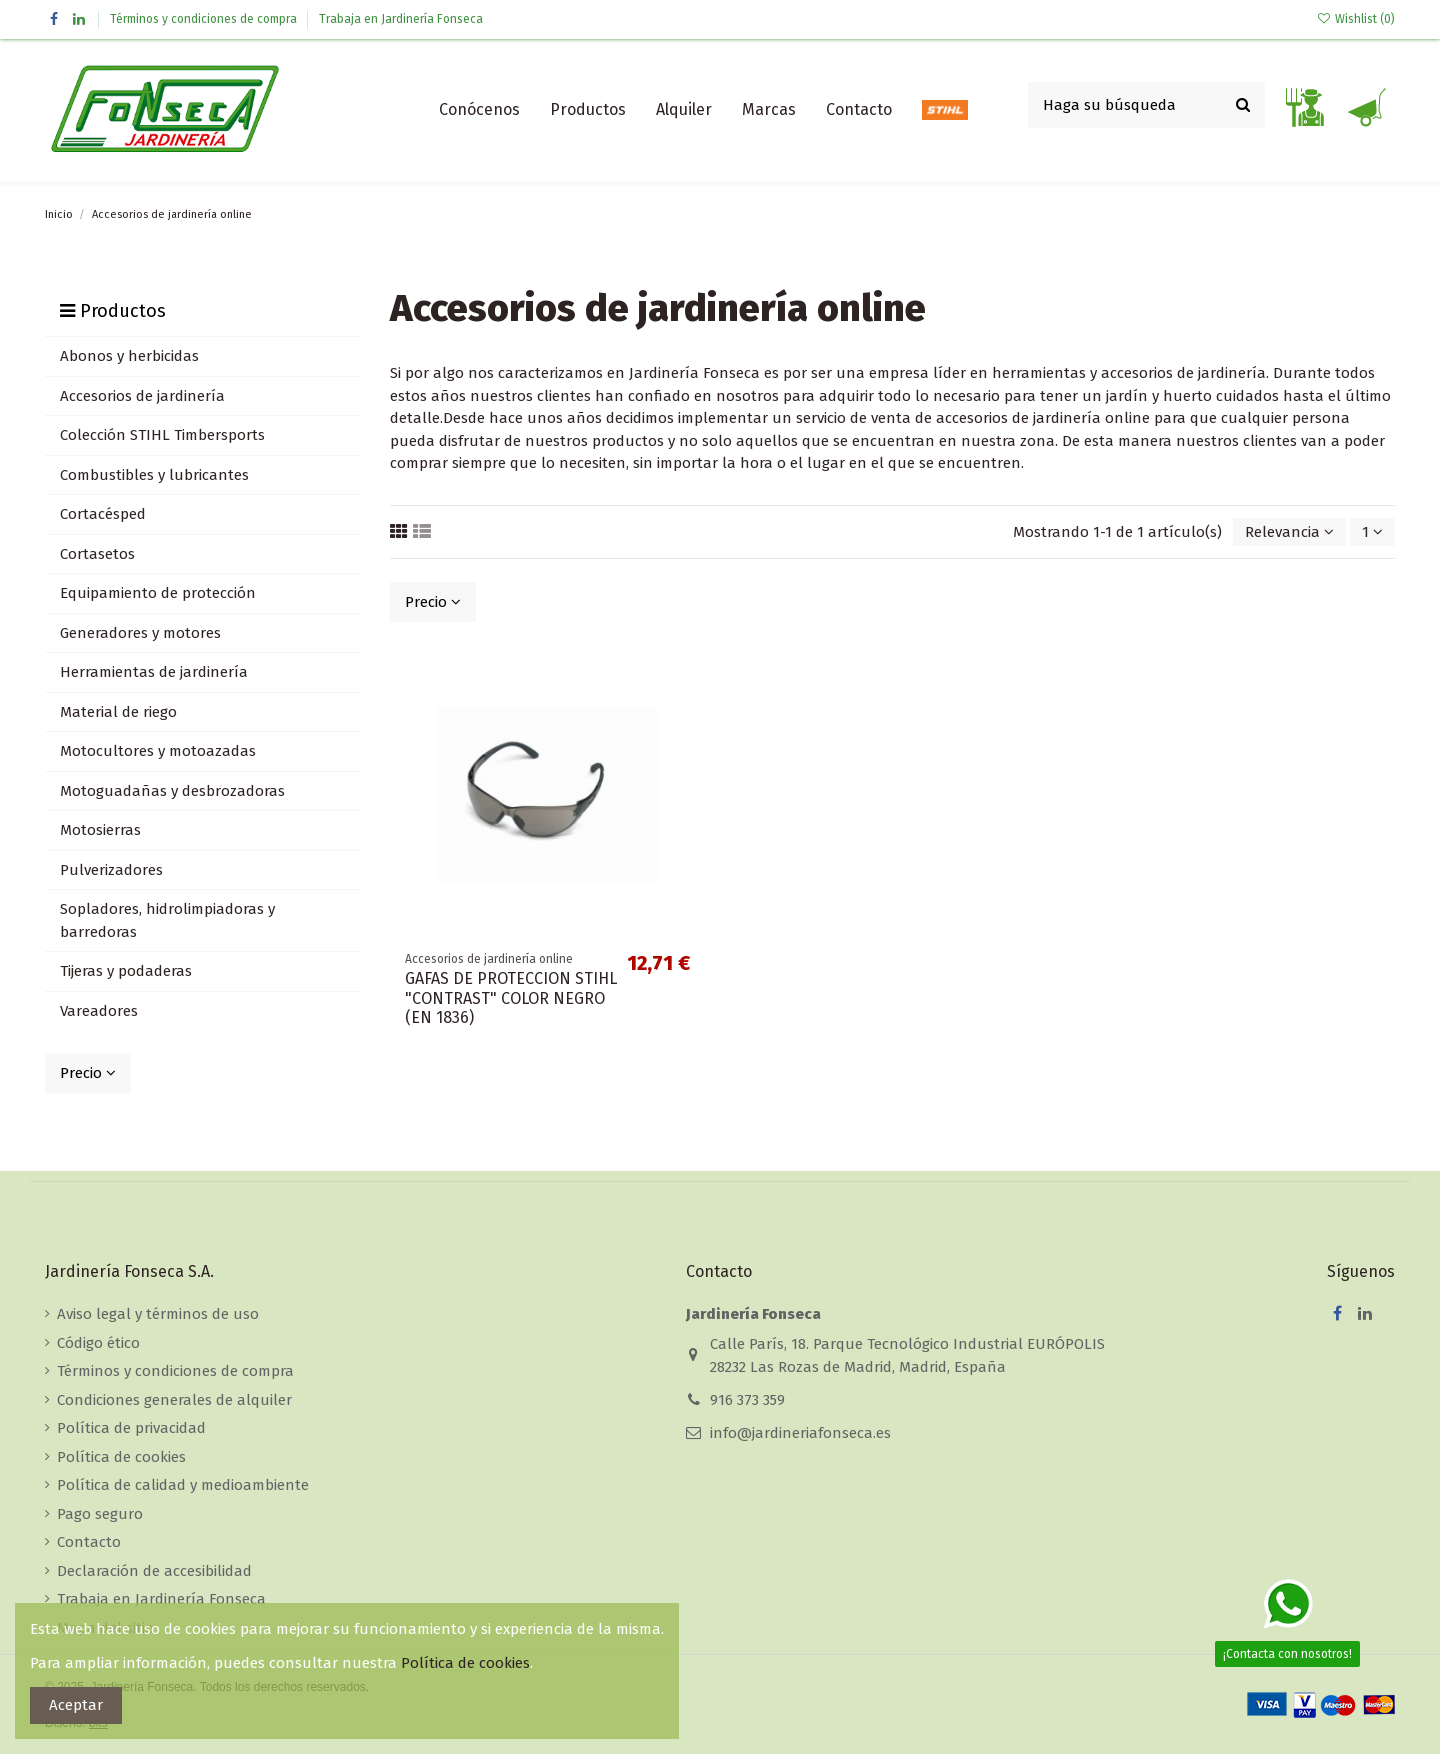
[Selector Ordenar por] (1289, 532)
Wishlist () (1356, 19)
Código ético (98, 1343)
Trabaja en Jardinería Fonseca (401, 19)
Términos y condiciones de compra (205, 19)
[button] (588, 110)
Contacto (89, 1542)
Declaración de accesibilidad (154, 1571)
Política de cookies (121, 1457)
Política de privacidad (131, 1428)
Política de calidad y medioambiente (183, 1485)
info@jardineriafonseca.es (800, 1433)
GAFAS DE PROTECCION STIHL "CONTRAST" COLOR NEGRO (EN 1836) (511, 997)
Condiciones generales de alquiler (174, 1400)
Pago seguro (100, 1514)
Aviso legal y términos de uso (158, 1314)
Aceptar (76, 1705)
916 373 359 (747, 1400)
